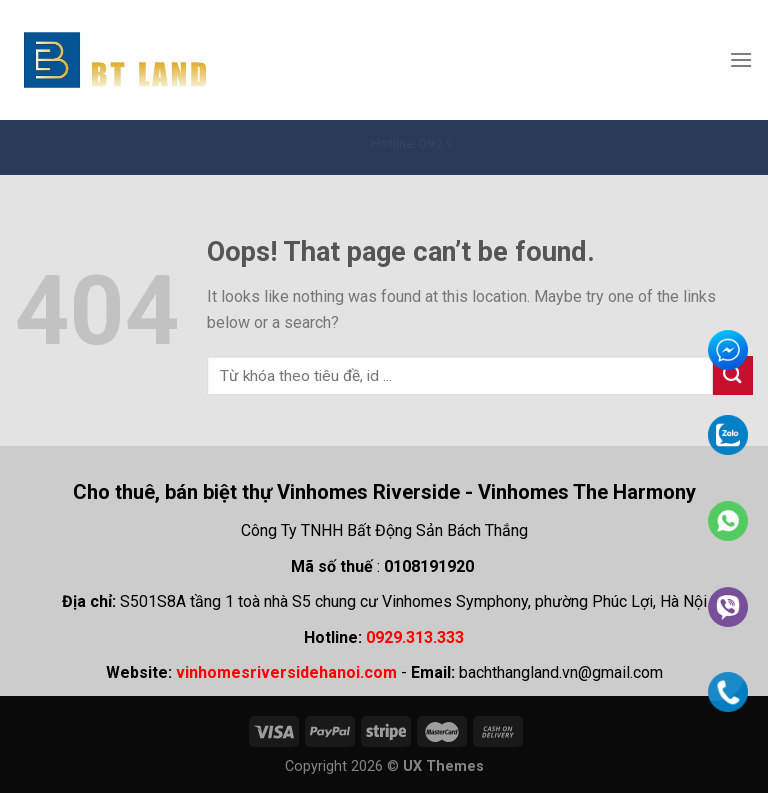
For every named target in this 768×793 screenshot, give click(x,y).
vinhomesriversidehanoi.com (286, 672)
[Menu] (741, 59)
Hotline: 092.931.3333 (446, 143)
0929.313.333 (415, 637)
